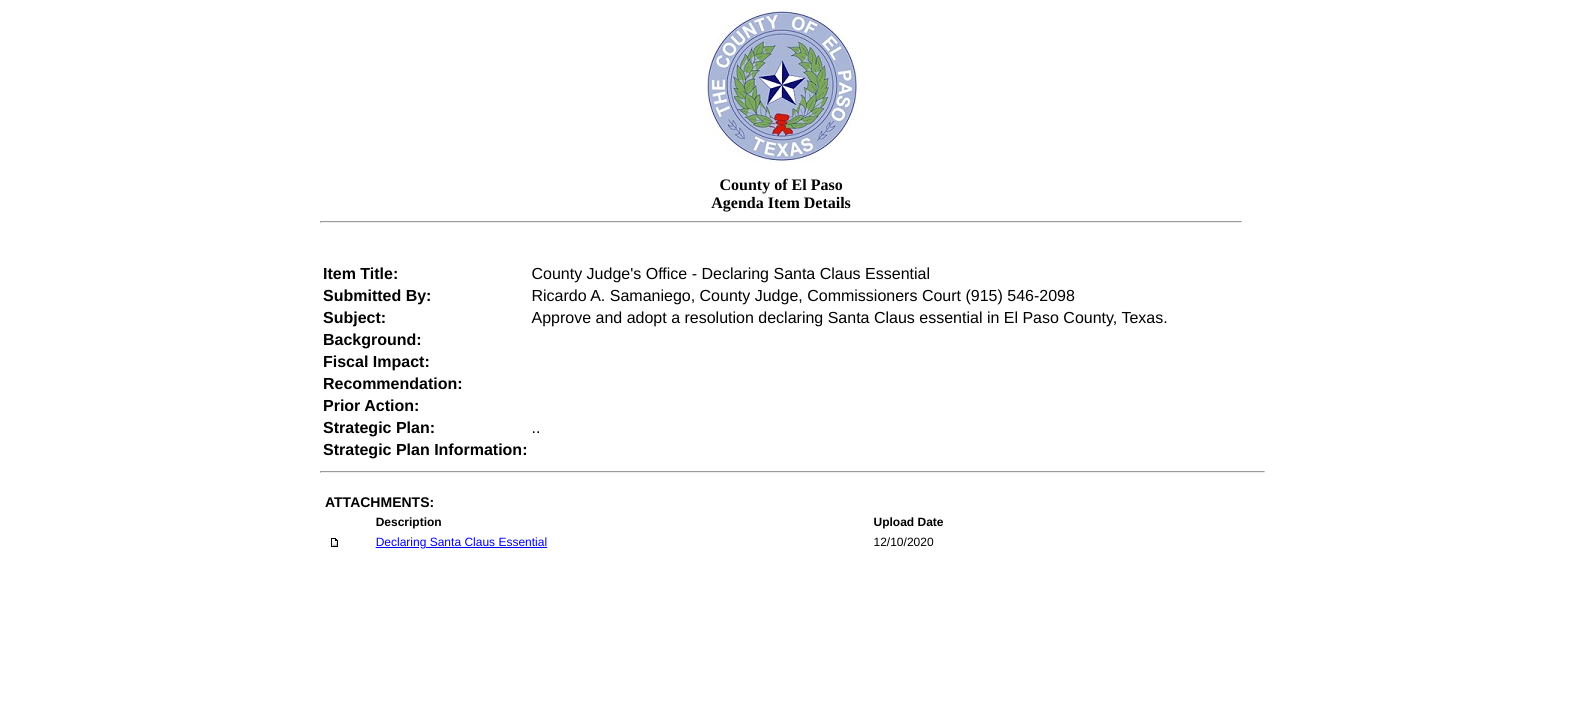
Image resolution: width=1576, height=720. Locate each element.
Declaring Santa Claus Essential (461, 542)
